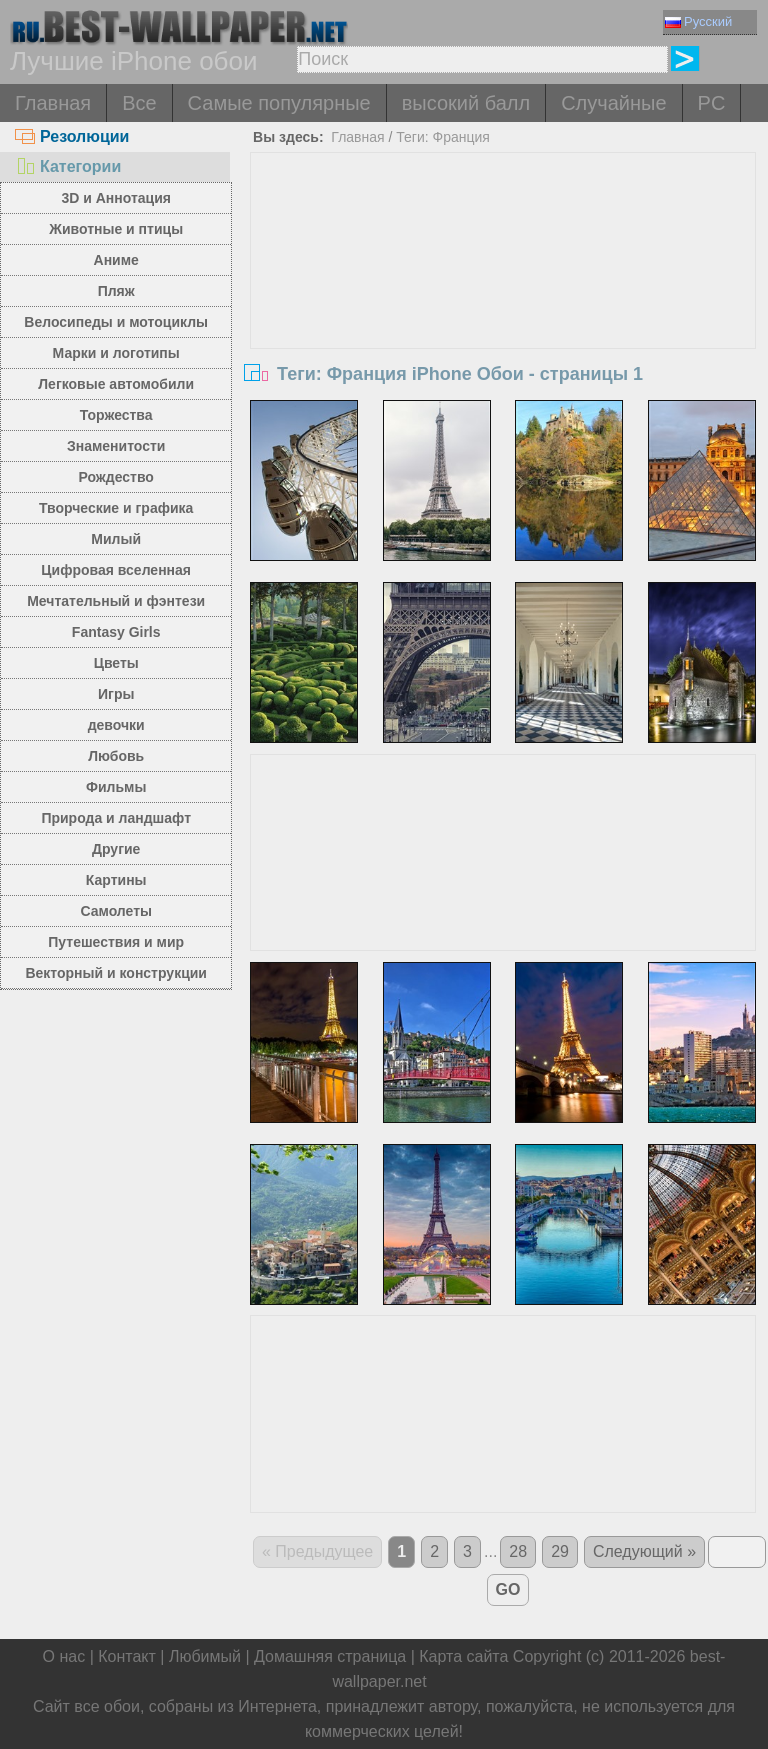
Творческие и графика (116, 508)
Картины (116, 880)
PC (712, 103)
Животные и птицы (116, 229)
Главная (53, 103)
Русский (698, 21)
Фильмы (116, 787)
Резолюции (72, 136)
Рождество (116, 477)
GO (508, 1589)
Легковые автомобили (116, 384)
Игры (116, 694)
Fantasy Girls (116, 632)
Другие (116, 849)
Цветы (116, 663)
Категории (68, 166)
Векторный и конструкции (116, 973)
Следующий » (644, 1551)
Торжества (116, 415)
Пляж (116, 291)
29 (560, 1551)
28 (518, 1551)
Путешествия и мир (116, 942)
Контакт (127, 1656)
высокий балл (466, 103)
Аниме (116, 260)
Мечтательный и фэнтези (116, 601)
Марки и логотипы (116, 353)
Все (139, 103)
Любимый (205, 1656)
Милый (116, 539)
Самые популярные (279, 103)
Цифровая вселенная (116, 570)
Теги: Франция (443, 137)
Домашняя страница (330, 1656)
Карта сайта (463, 1656)
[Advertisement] (503, 303)
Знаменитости (116, 446)
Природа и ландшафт (116, 818)
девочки (116, 725)
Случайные (613, 103)
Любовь (116, 756)
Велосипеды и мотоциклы (116, 322)
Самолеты (116, 911)
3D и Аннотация (116, 198)
